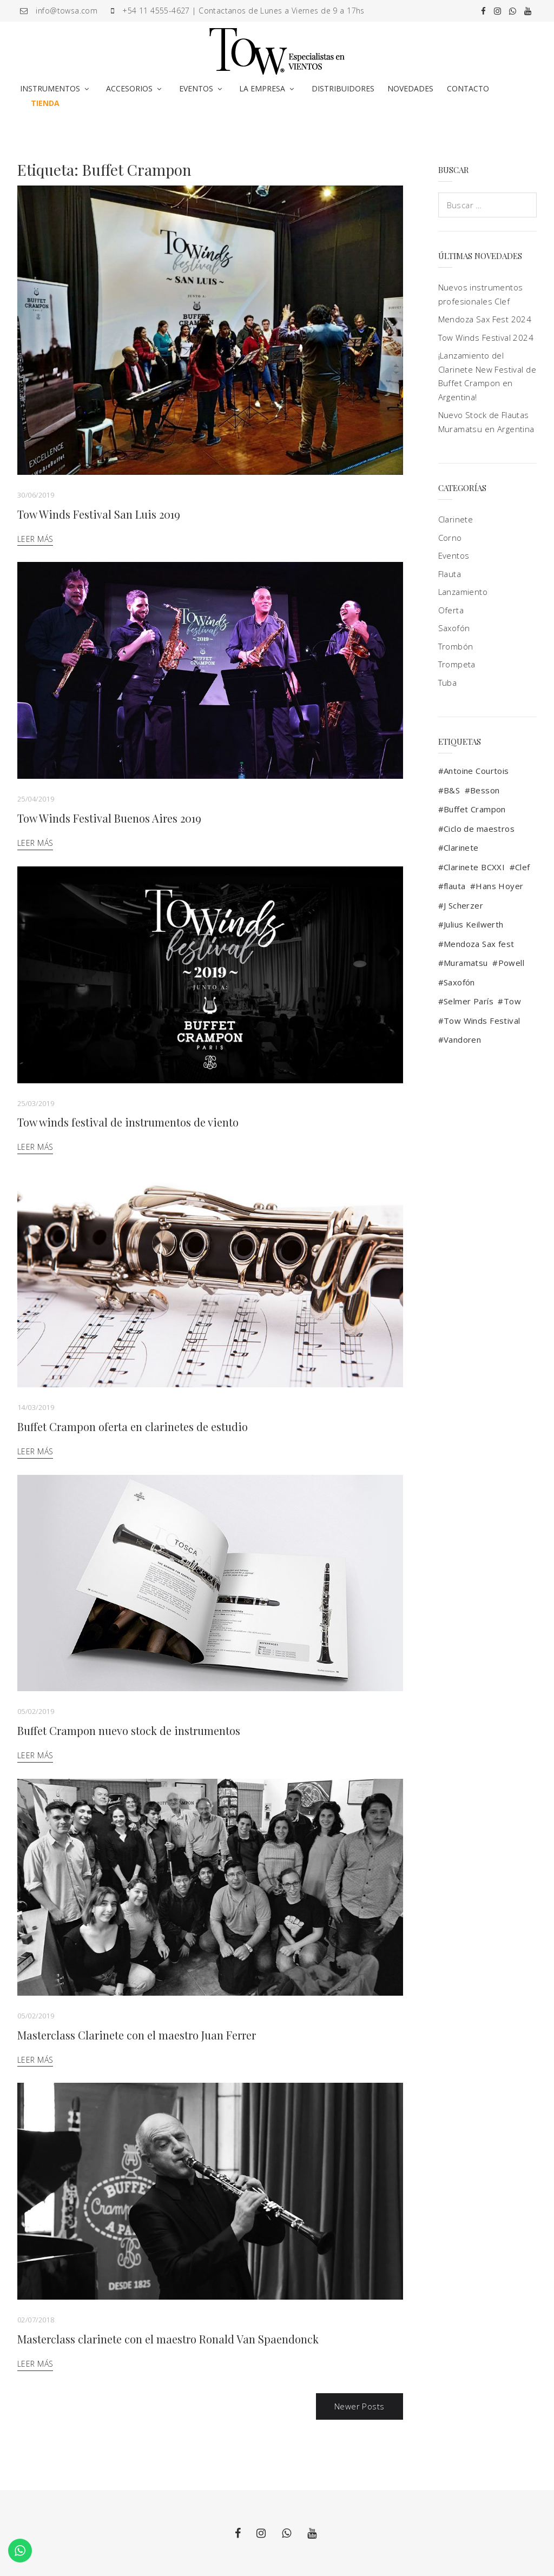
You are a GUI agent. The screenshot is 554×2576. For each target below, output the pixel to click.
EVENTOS (196, 88)
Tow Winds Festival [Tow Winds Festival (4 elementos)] (482, 1020)
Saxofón (454, 628)
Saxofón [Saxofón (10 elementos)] (459, 982)
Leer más (35, 539)
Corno (450, 537)
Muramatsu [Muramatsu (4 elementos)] (466, 962)
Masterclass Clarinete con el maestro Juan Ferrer (136, 2035)
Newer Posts (359, 2406)
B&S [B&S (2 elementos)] (452, 790)
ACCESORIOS (129, 88)
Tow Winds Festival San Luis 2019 (98, 514)
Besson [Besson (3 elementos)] (485, 790)
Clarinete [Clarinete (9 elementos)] (461, 847)
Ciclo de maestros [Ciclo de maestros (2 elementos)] (479, 828)
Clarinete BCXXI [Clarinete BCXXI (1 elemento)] (474, 867)
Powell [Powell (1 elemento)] (511, 962)
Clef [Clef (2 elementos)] (522, 867)
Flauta (449, 573)
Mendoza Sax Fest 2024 (485, 319)
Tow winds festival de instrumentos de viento (128, 1122)
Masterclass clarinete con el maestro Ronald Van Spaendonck (168, 2339)
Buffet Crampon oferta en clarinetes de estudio (132, 1426)
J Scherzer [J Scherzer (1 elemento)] (463, 905)
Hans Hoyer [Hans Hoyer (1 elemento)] (499, 885)
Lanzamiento (463, 591)
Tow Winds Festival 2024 (486, 337)
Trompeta (457, 664)
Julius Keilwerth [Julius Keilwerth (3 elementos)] (474, 924)
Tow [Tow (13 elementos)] (512, 1001)
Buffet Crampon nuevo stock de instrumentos (128, 1730)
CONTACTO (468, 88)
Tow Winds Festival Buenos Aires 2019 (109, 818)
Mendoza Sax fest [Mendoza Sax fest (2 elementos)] (479, 943)
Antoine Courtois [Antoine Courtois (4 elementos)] (476, 770)
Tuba (447, 682)
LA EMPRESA (262, 88)
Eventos (454, 555)
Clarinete (455, 519)
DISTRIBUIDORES (343, 88)
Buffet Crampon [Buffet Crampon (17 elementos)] (475, 809)
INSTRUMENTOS (50, 88)
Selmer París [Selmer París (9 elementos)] (468, 1001)
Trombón (455, 646)
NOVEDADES (410, 88)
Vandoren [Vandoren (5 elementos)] (462, 1039)
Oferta (451, 610)
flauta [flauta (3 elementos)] (455, 885)
